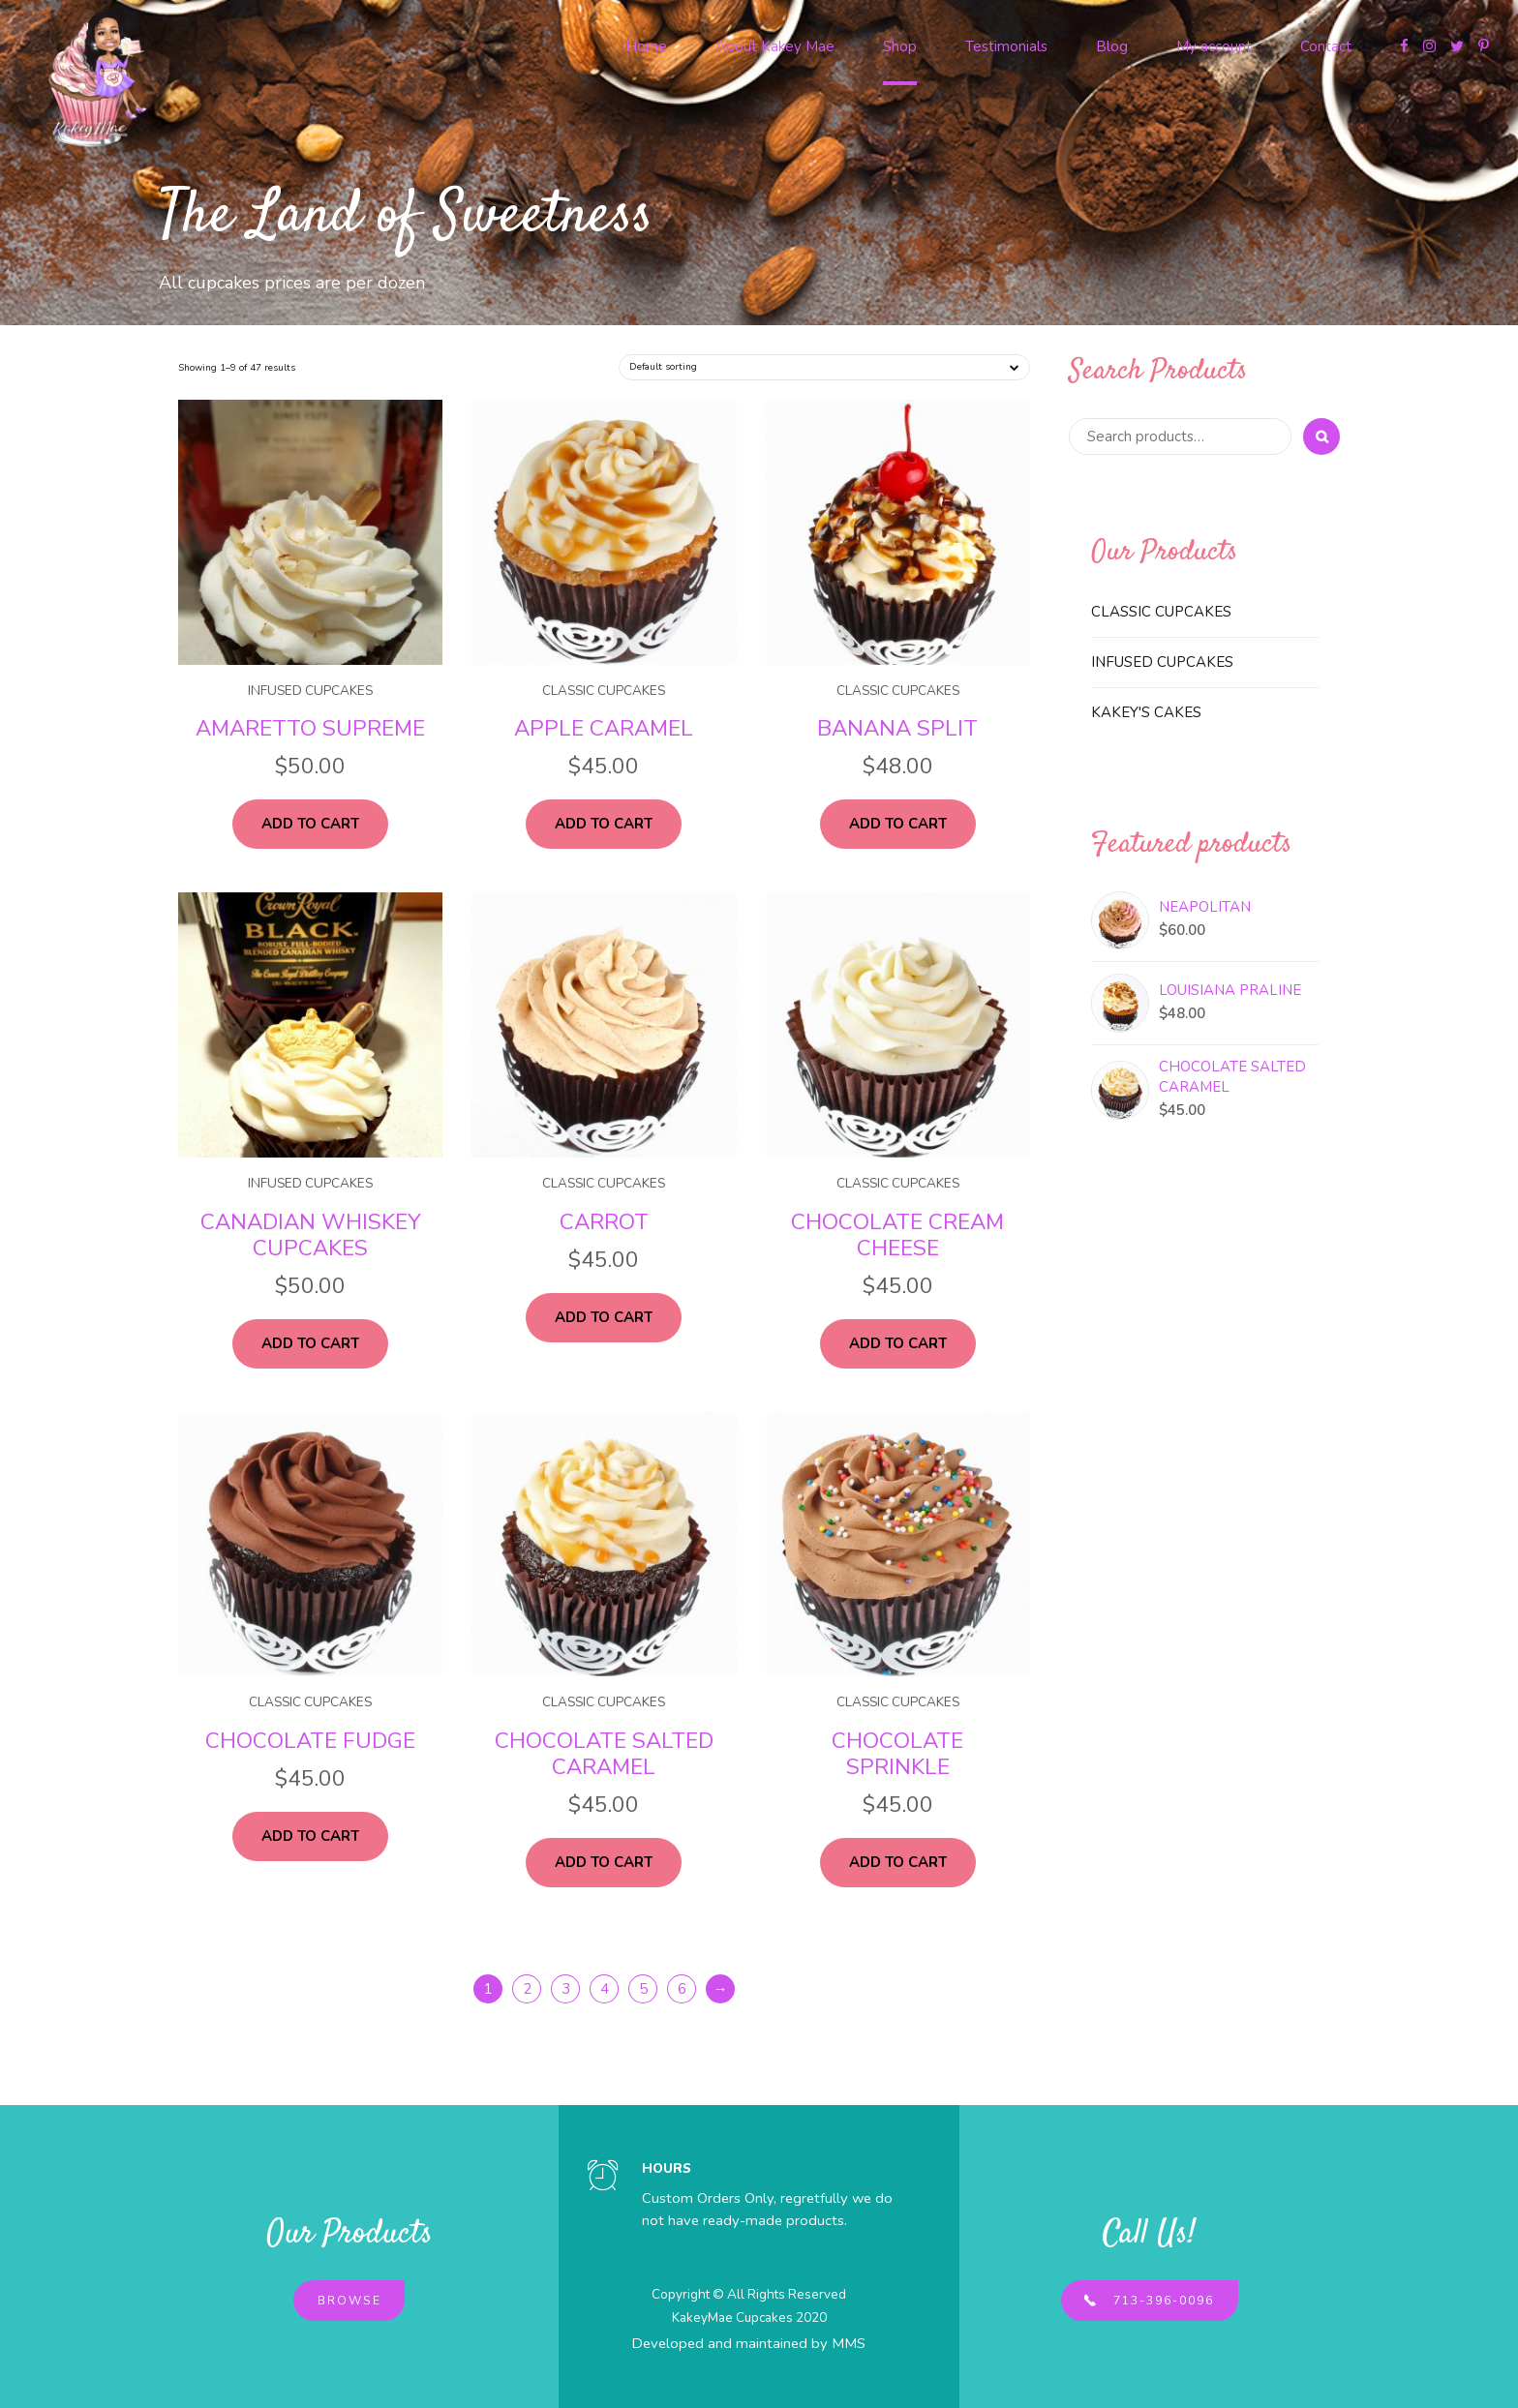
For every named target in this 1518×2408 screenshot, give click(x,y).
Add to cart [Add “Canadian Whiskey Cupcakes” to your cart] (310, 1343)
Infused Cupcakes (310, 690)
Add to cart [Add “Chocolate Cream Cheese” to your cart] (898, 1343)
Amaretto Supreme (310, 728)
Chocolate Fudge (310, 1741)
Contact (1325, 46)
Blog (1112, 46)
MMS (848, 2343)
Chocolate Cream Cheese (897, 1235)
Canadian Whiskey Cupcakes (310, 1235)
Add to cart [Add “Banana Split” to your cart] (898, 823)
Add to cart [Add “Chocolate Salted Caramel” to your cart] (604, 1862)
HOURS (666, 2168)
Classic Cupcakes (603, 690)
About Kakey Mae (775, 46)
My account (1214, 46)
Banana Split (897, 728)
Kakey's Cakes (1146, 712)
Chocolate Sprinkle (897, 1754)
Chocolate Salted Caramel (604, 1754)
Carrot (604, 1222)
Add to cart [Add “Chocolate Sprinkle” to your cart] (898, 1862)
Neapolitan (1205, 907)
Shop (900, 46)
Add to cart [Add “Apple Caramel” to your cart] (604, 823)
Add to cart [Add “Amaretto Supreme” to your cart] (310, 823)
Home (646, 46)
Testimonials (1006, 46)
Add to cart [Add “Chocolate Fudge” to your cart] (310, 1836)
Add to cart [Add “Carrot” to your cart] (604, 1317)
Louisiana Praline (1230, 990)
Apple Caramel (603, 728)
